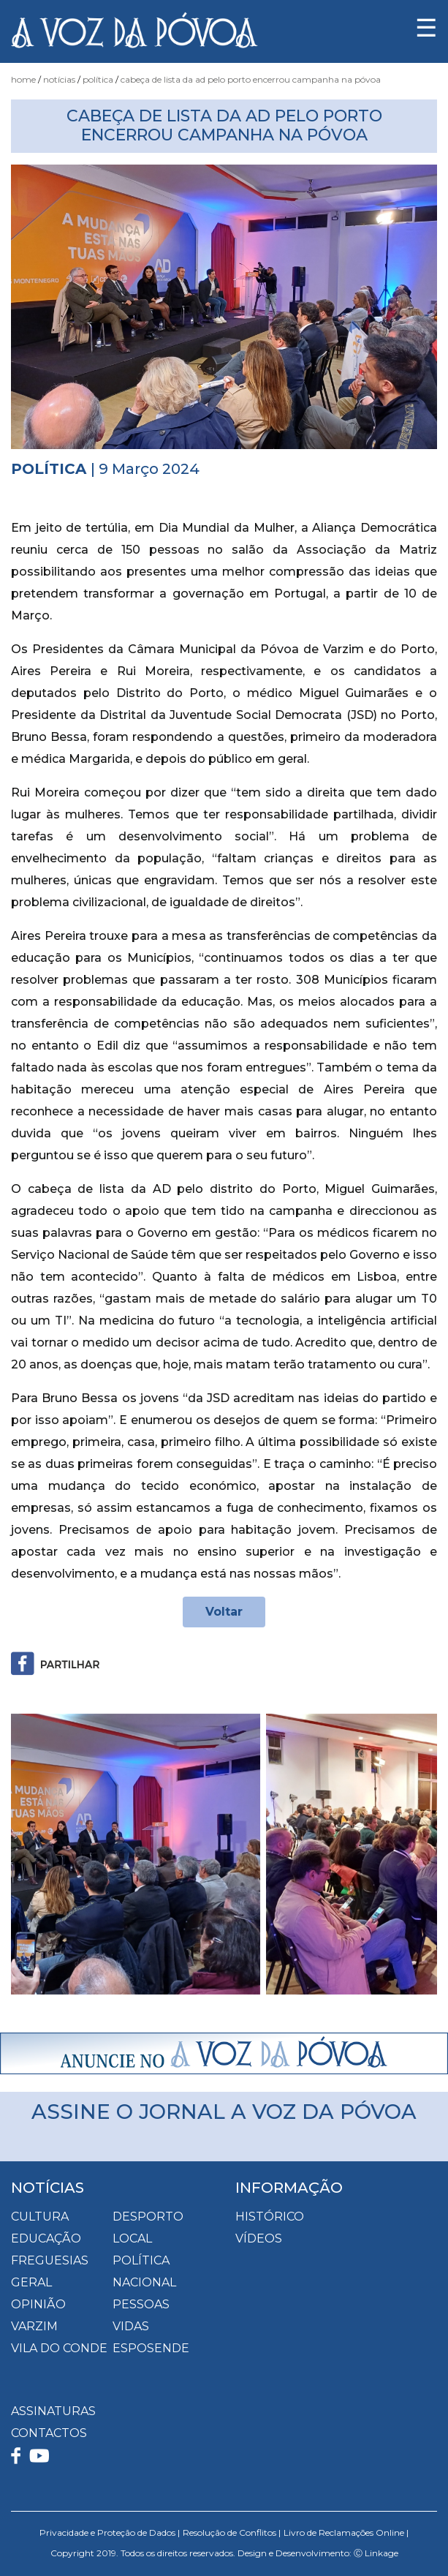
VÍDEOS (258, 2238)
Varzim (34, 2326)
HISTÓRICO (269, 2216)
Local (132, 2238)
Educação (46, 2238)
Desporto (148, 2216)
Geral (31, 2282)
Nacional (144, 2282)
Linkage (381, 2552)
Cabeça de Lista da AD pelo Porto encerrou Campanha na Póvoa (251, 79)
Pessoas (141, 2304)
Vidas (131, 2326)
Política (98, 79)
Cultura (40, 2216)
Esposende (151, 2348)
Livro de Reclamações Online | (346, 2532)
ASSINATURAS (53, 2411)
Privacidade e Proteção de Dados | (109, 2532)
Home (23, 79)
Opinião (38, 2304)
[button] (43, 1854)
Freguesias (49, 2260)
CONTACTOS (49, 2433)
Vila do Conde (59, 2348)
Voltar (224, 1612)
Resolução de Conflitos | (232, 2532)
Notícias (59, 79)
